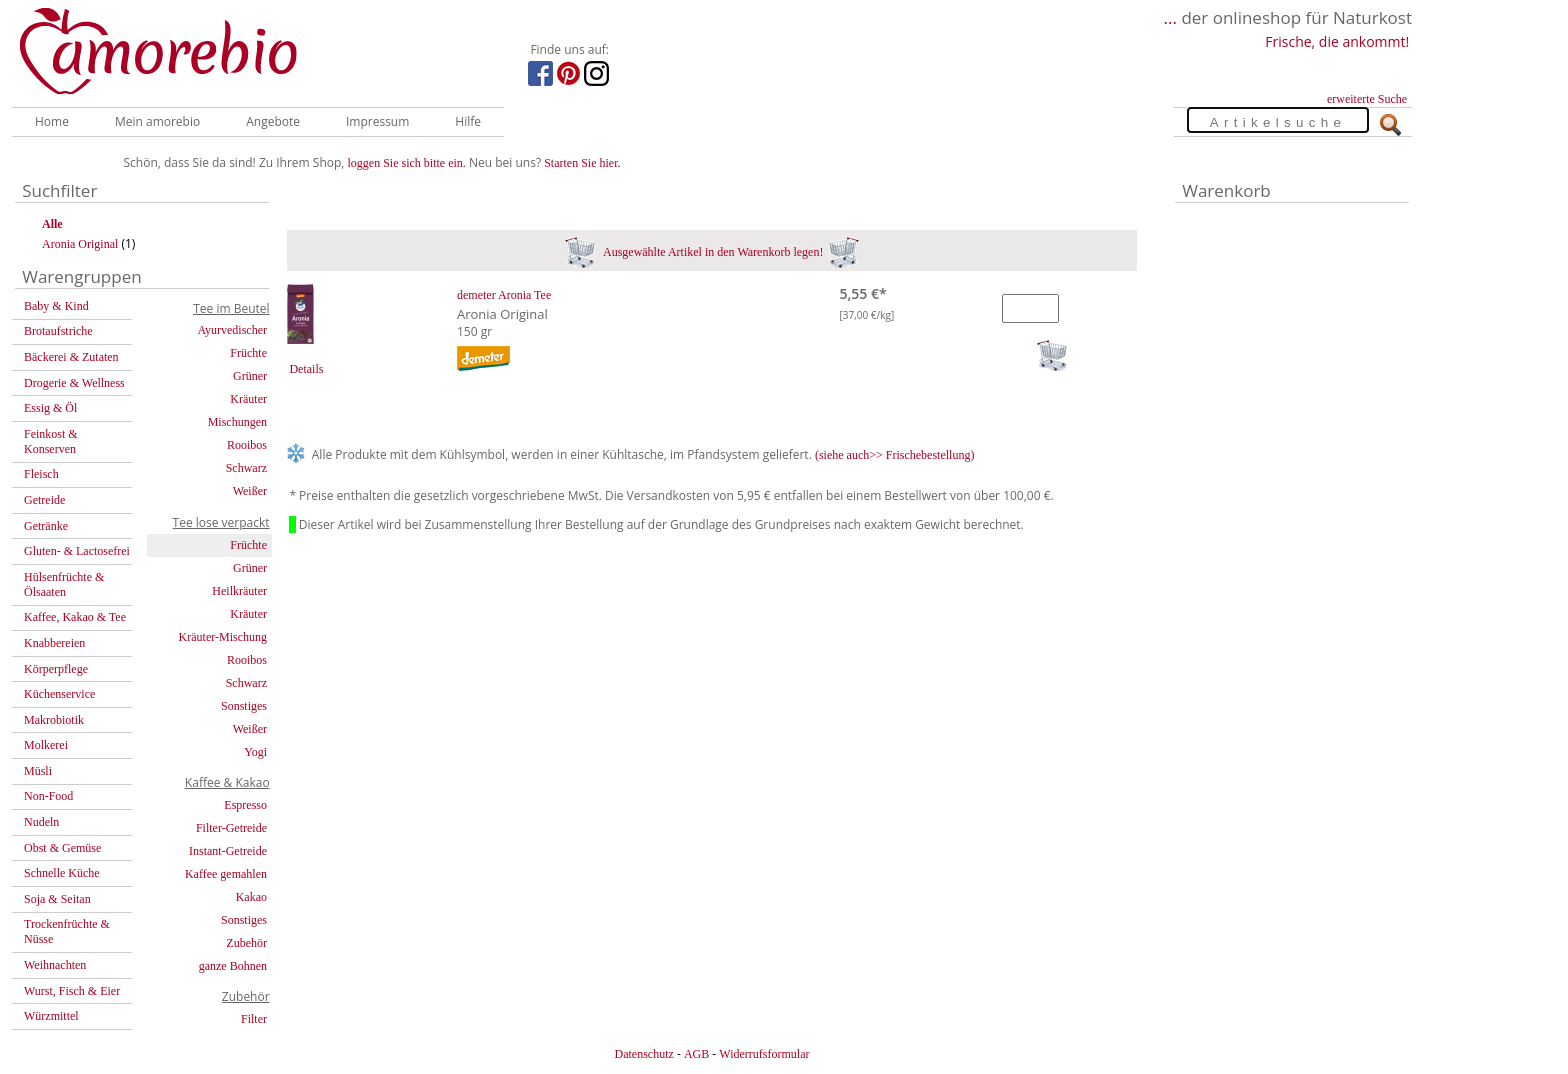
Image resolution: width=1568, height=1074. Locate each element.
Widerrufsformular (764, 1054)
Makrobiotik (54, 720)
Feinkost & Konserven (51, 441)
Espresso (245, 805)
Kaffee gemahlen (226, 874)
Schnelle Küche (62, 873)
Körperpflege (56, 669)
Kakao (251, 897)
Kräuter (248, 399)
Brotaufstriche (58, 331)
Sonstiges (244, 706)
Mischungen (237, 422)
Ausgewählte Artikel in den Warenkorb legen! (712, 252)
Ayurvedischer (232, 330)
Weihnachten (55, 965)
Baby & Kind (56, 306)
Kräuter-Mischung (223, 637)
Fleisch (41, 474)
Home (52, 121)
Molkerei (46, 745)
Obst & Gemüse (62, 848)
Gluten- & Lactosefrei (77, 551)
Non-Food (48, 796)
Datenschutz (643, 1054)
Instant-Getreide (228, 851)
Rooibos (247, 445)
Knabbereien (54, 643)
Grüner (250, 376)
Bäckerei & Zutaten (71, 357)
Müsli (38, 771)
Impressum (377, 121)
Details (306, 369)
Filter (254, 1019)
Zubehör (246, 943)
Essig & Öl (50, 408)
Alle (52, 224)
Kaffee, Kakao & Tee (75, 617)
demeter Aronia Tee (504, 295)
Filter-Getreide (231, 828)
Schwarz (246, 468)
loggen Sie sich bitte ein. (407, 163)
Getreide (44, 500)
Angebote (273, 121)
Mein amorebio (157, 121)
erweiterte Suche (1367, 99)
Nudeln (41, 822)
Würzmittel (51, 1016)
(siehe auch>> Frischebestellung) (895, 455)
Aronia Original (80, 244)
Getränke (46, 526)
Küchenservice (59, 694)
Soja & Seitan (57, 899)
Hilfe (468, 121)
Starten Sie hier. (582, 163)
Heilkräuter (239, 591)
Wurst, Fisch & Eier (72, 991)
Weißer (250, 491)
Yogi (255, 752)
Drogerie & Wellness (74, 383)
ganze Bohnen (233, 966)
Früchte (248, 353)
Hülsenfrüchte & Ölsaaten (64, 584)
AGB (696, 1054)
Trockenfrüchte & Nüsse (67, 931)
